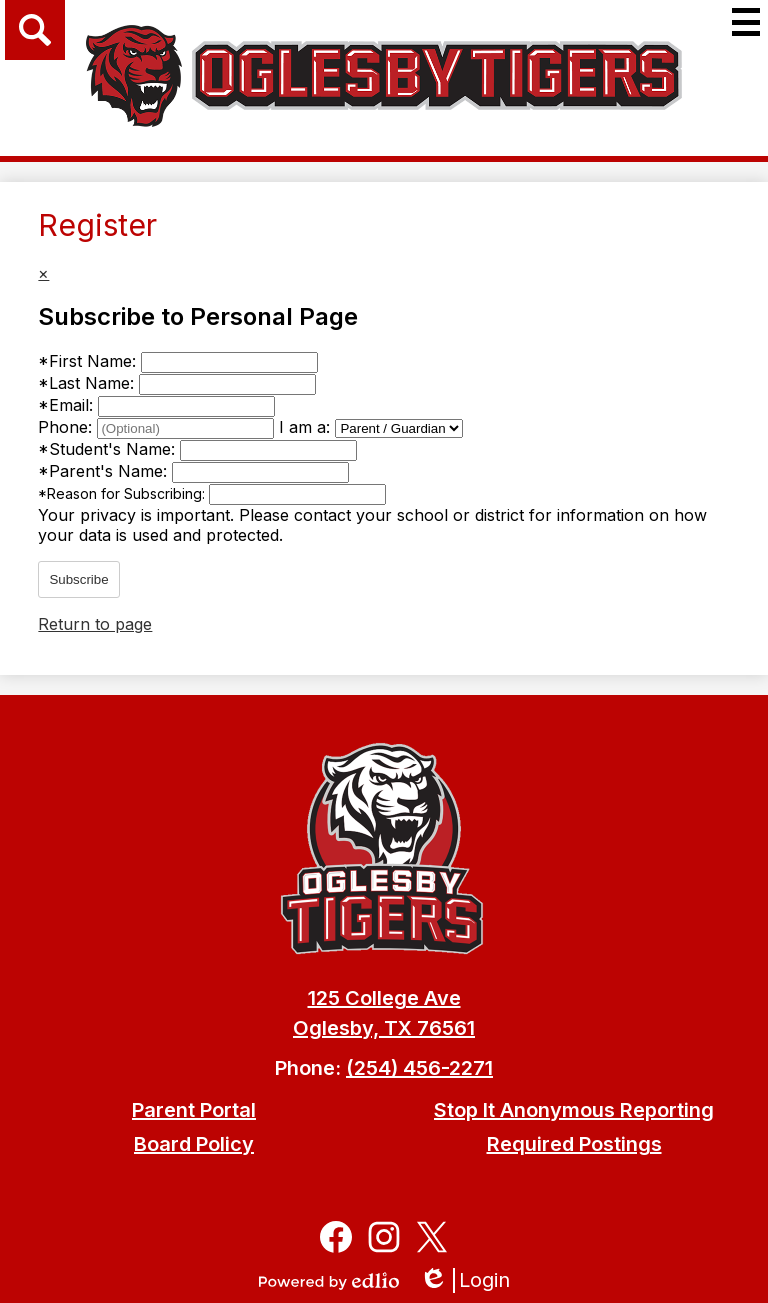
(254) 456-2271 (419, 1068)
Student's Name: (109, 449)
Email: (68, 405)
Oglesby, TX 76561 (384, 1028)
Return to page (95, 624)
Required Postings (574, 1144)
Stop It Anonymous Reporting (574, 1110)
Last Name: (88, 383)
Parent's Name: (105, 471)
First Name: (89, 361)
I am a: (304, 427)
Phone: (67, 427)
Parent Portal (194, 1110)
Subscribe (78, 579)
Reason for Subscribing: (123, 493)
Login (464, 1280)
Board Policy (194, 1144)
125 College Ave (384, 998)
